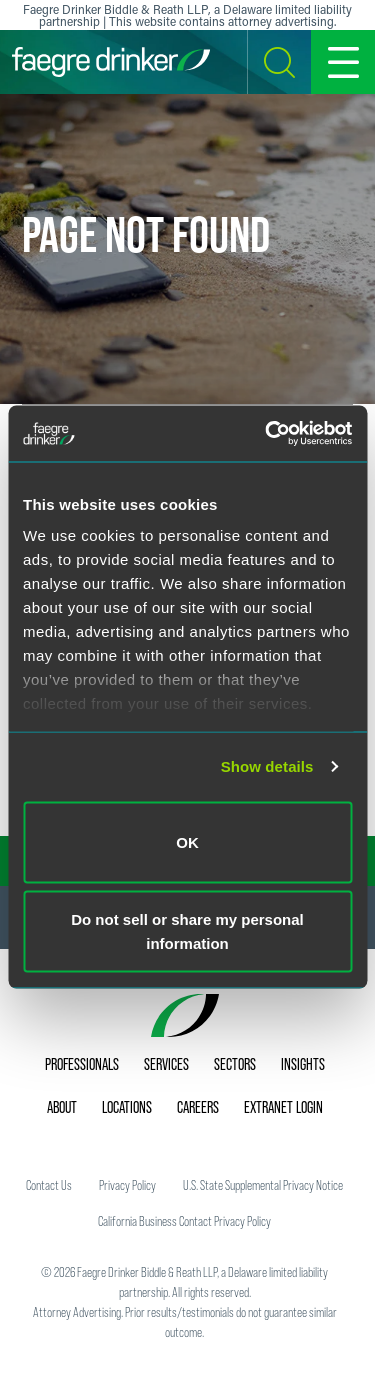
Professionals (82, 1064)
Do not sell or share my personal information (187, 931)
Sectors (235, 1064)
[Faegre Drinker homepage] (111, 62)
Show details (267, 766)
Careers (198, 1107)
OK (187, 841)
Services (166, 1064)
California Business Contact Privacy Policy (184, 1221)
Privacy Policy (127, 1185)
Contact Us (49, 1185)
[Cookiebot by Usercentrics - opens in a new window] (267, 434)
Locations (127, 1107)
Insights (303, 1064)
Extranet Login (283, 1107)
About (62, 1107)
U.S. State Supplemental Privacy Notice (263, 1185)
